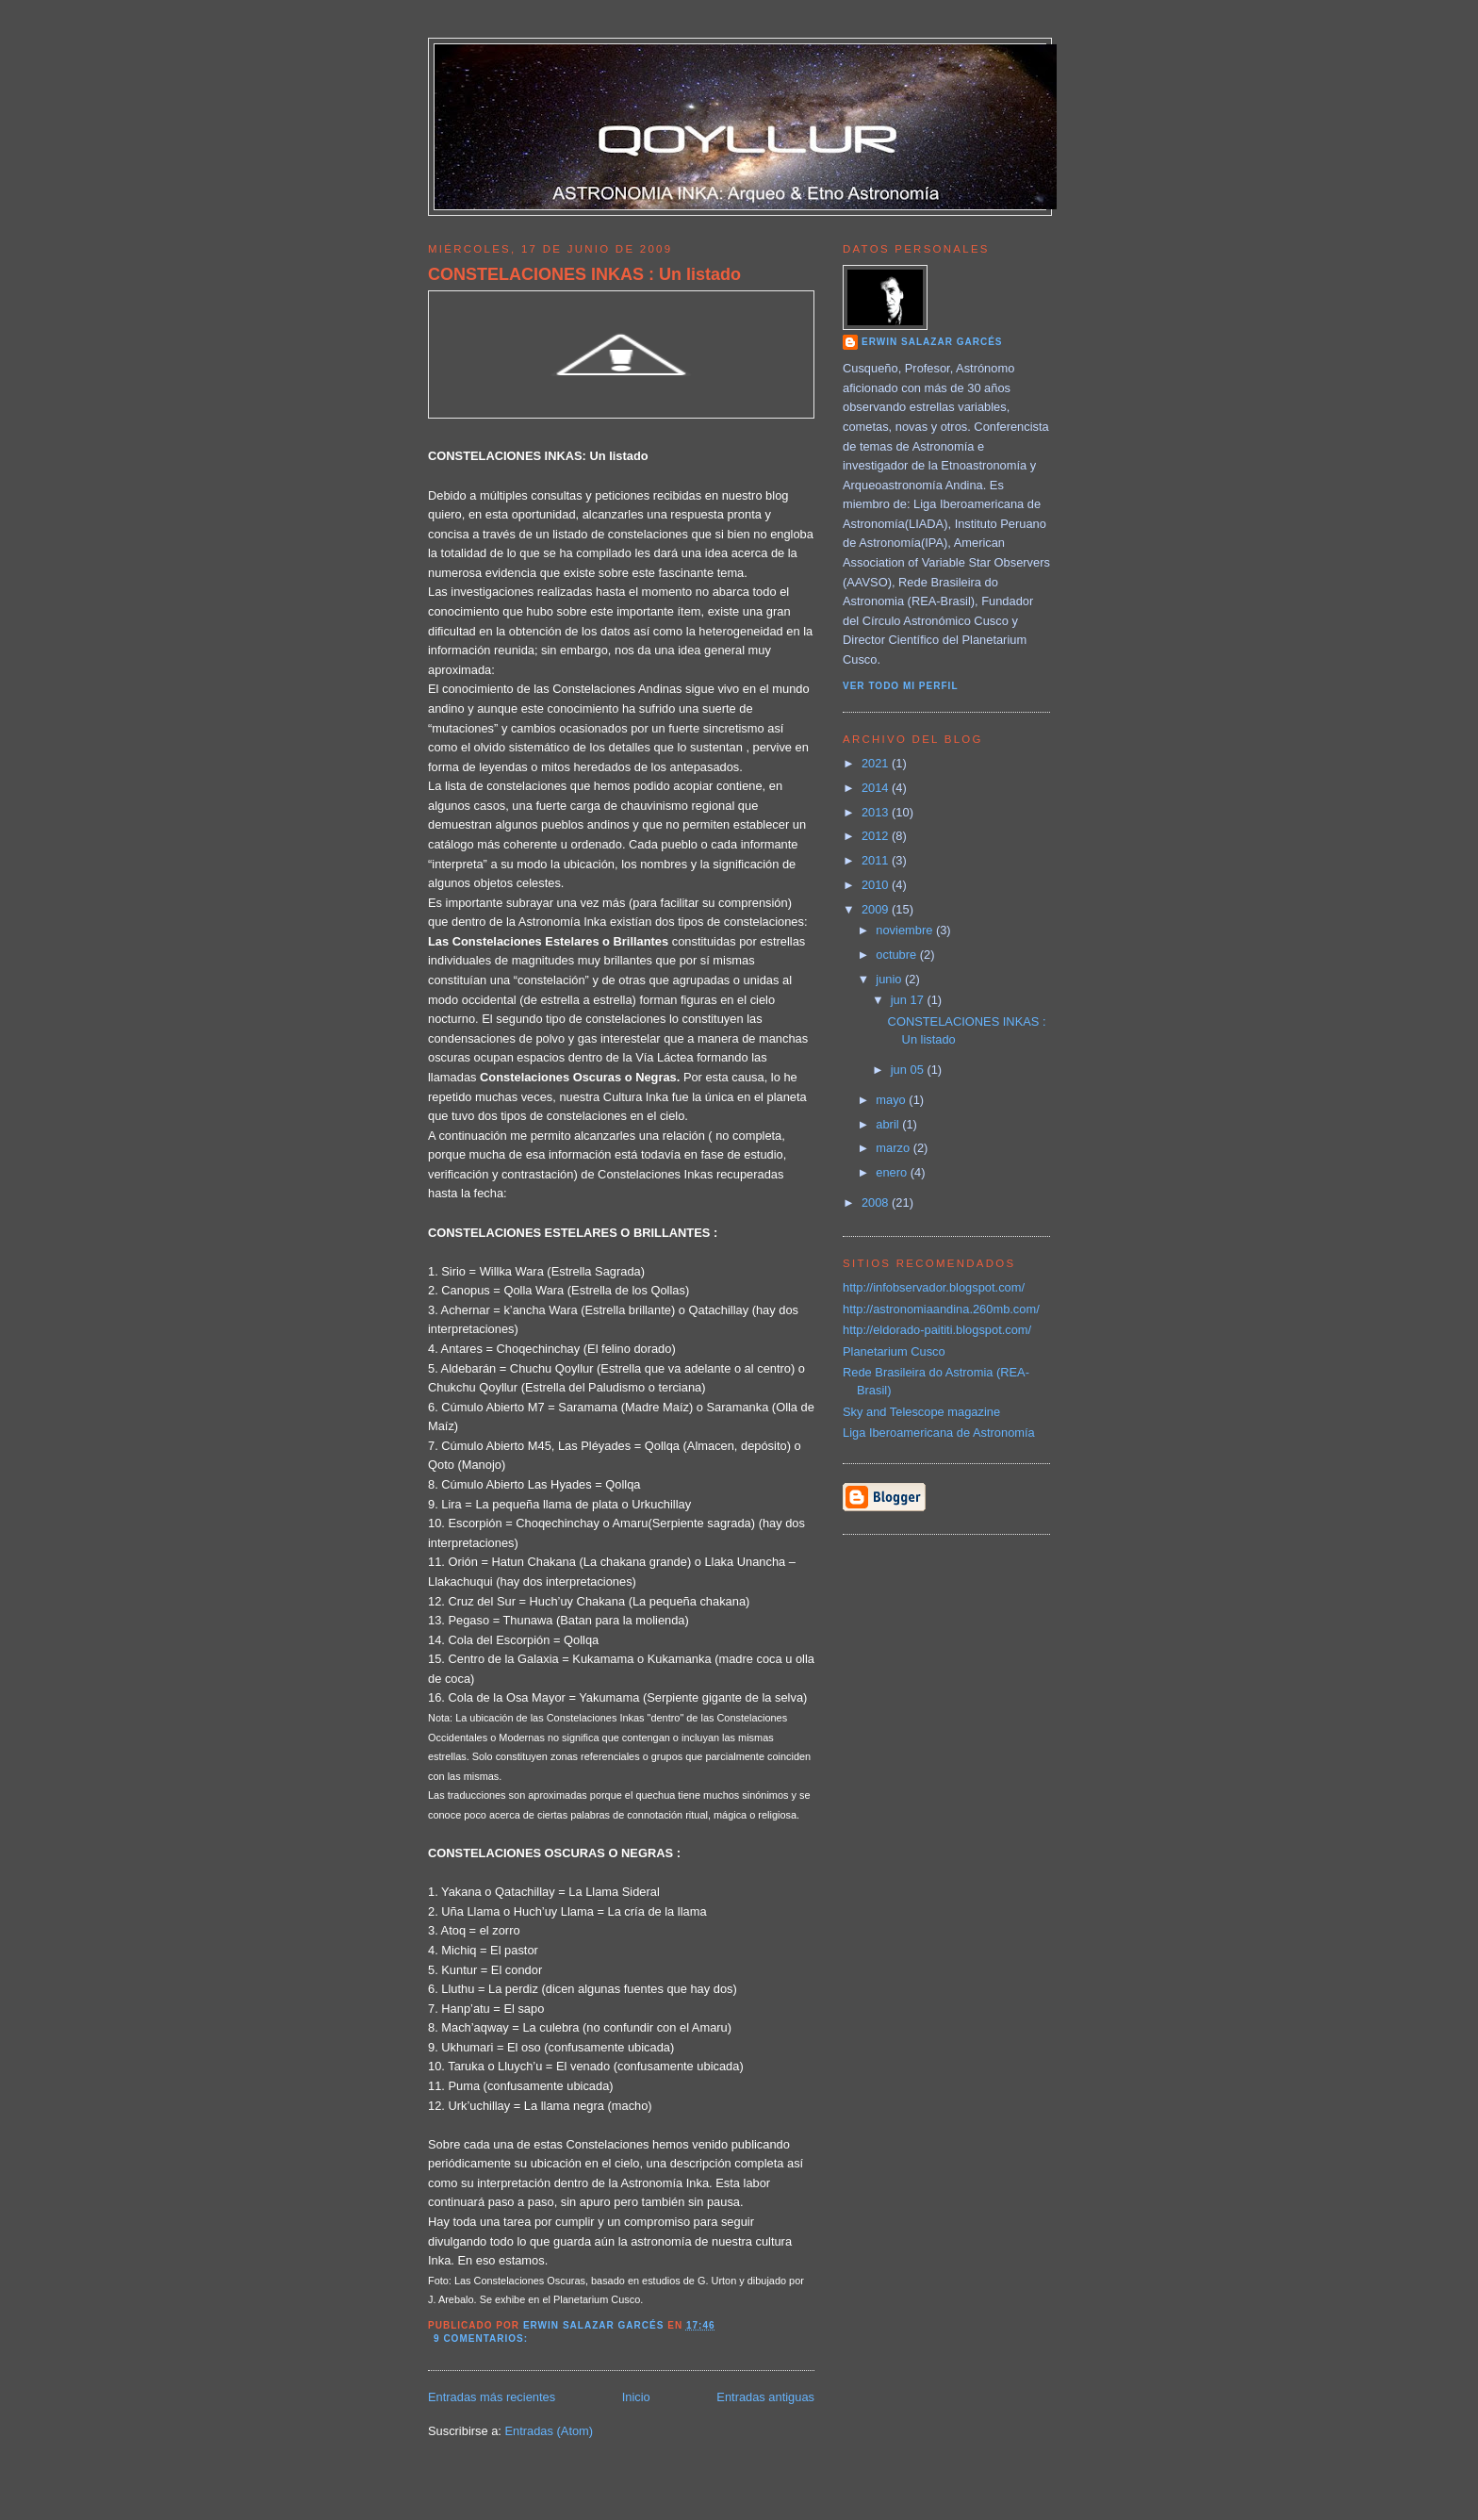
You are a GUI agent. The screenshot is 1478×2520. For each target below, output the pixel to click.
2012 (877, 836)
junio (890, 979)
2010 (877, 885)
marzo (894, 1148)
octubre (897, 954)
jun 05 (909, 1069)
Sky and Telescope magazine (921, 1412)
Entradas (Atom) (548, 2431)
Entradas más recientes (491, 2397)
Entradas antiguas (765, 2397)
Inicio (636, 2397)
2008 (877, 1202)
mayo (892, 1100)
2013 (877, 812)
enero (893, 1172)
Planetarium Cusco (894, 1351)
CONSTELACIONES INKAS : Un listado (584, 274)
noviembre (906, 930)
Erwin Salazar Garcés (932, 342)
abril (889, 1124)
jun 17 (909, 1000)
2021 (877, 763)
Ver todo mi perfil (901, 686)
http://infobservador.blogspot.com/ (934, 1287)
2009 (877, 909)
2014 (877, 788)
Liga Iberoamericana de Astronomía (939, 1432)
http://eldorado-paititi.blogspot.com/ (937, 1330)
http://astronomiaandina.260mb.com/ (941, 1309)
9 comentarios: (483, 2338)
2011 (877, 860)
